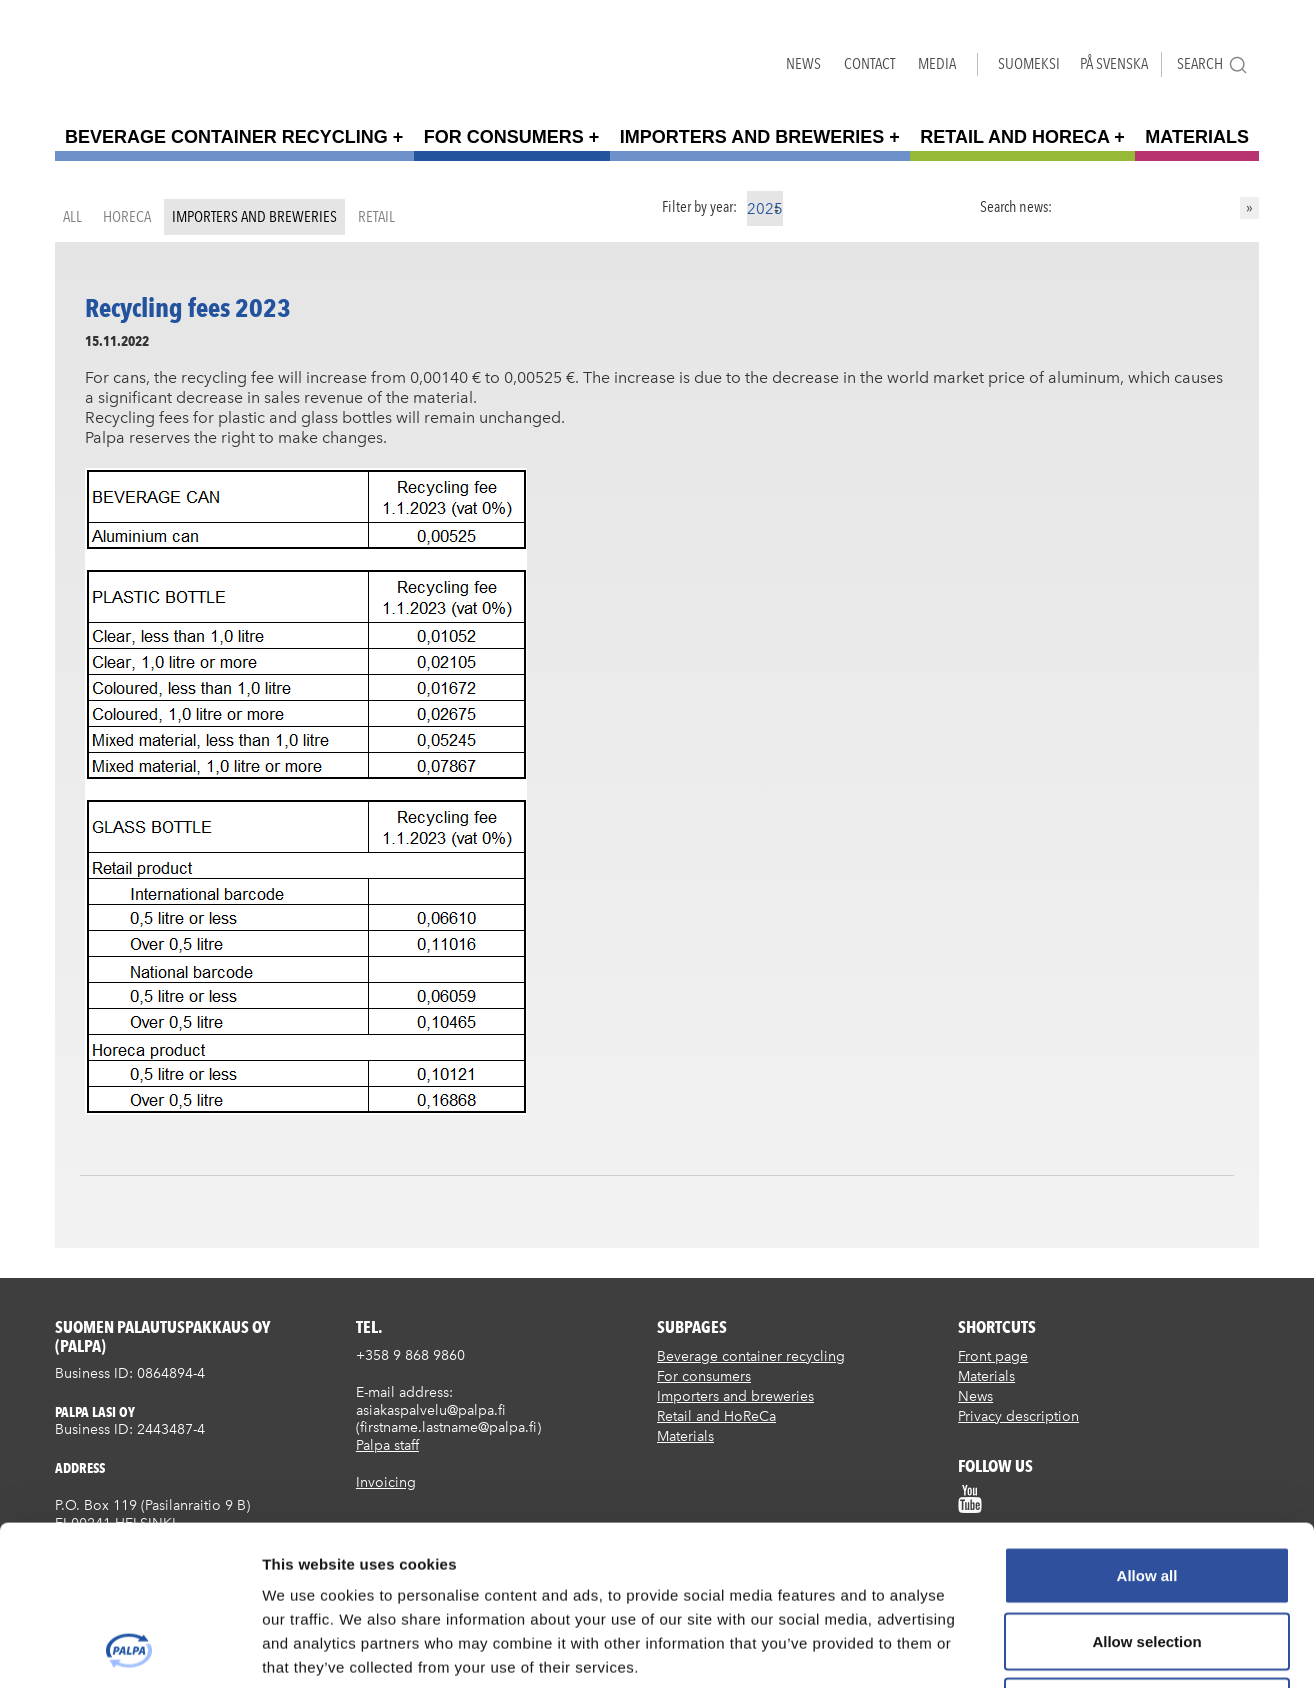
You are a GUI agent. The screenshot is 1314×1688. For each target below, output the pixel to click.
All (72, 216)
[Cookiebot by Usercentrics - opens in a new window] (129, 1649)
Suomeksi (1029, 63)
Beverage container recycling (226, 137)
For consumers (504, 137)
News (803, 63)
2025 (765, 209)
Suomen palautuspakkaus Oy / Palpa (118, 59)
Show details (1049, 1648)
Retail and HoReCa (1014, 137)
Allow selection (1146, 1491)
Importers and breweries (752, 137)
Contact (869, 63)
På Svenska (1114, 63)
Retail (376, 216)
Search (1212, 64)
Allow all (1147, 1425)
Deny (1147, 1556)
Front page (993, 1356)
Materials (1197, 137)
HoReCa (127, 216)
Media (937, 63)
